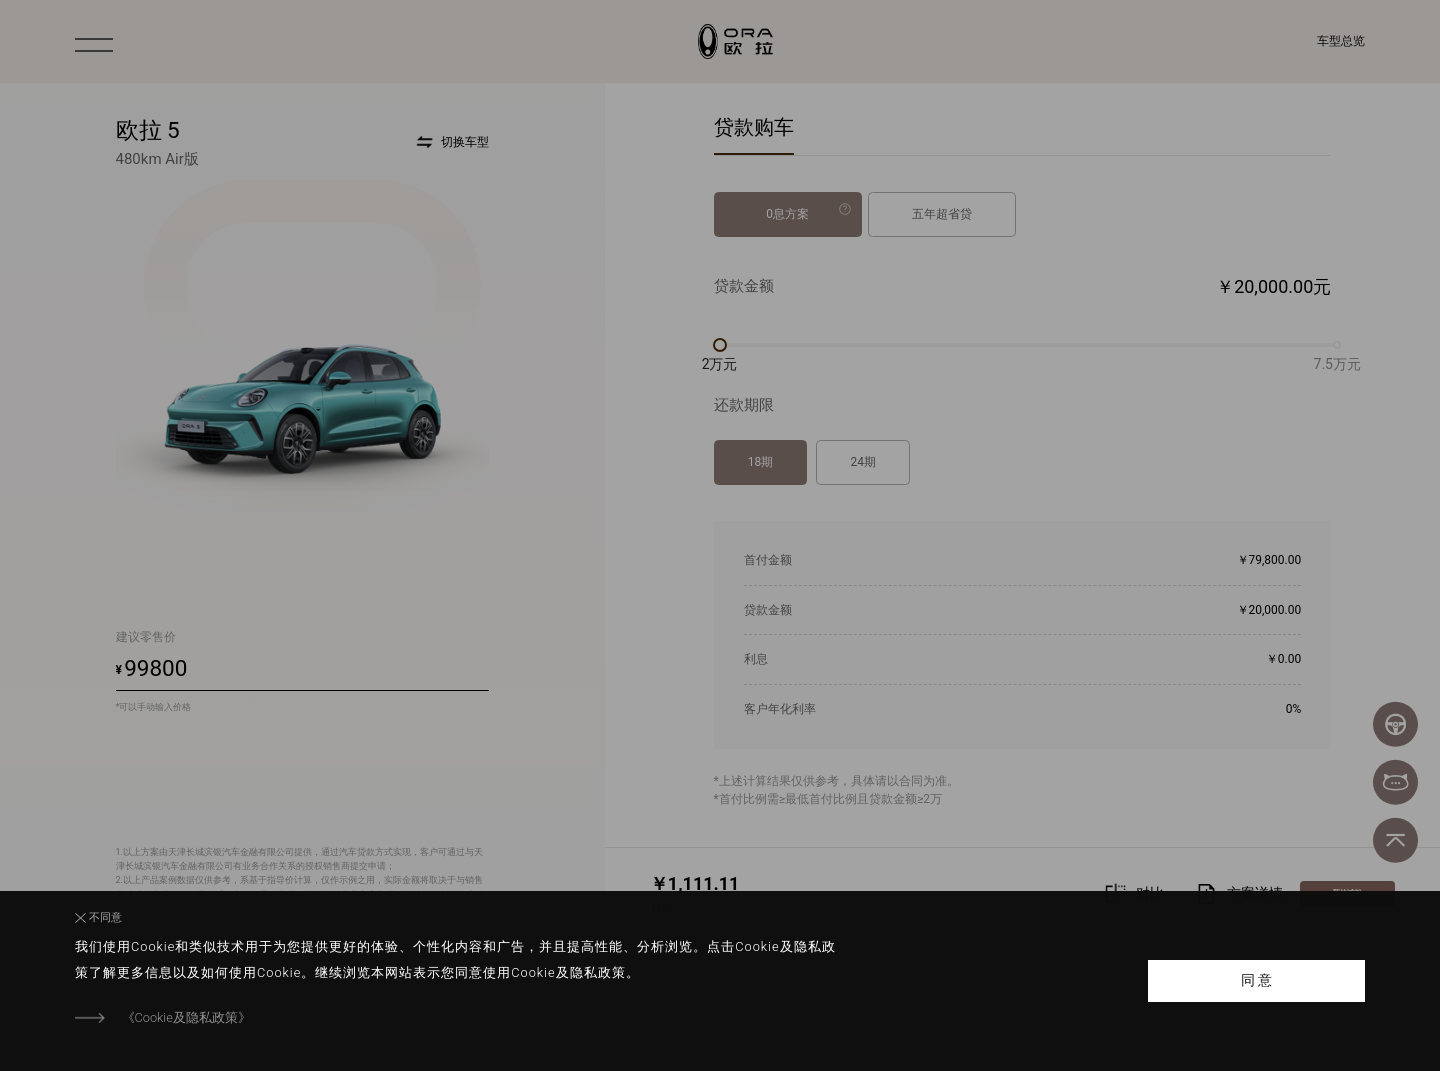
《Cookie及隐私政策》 (186, 1017)
